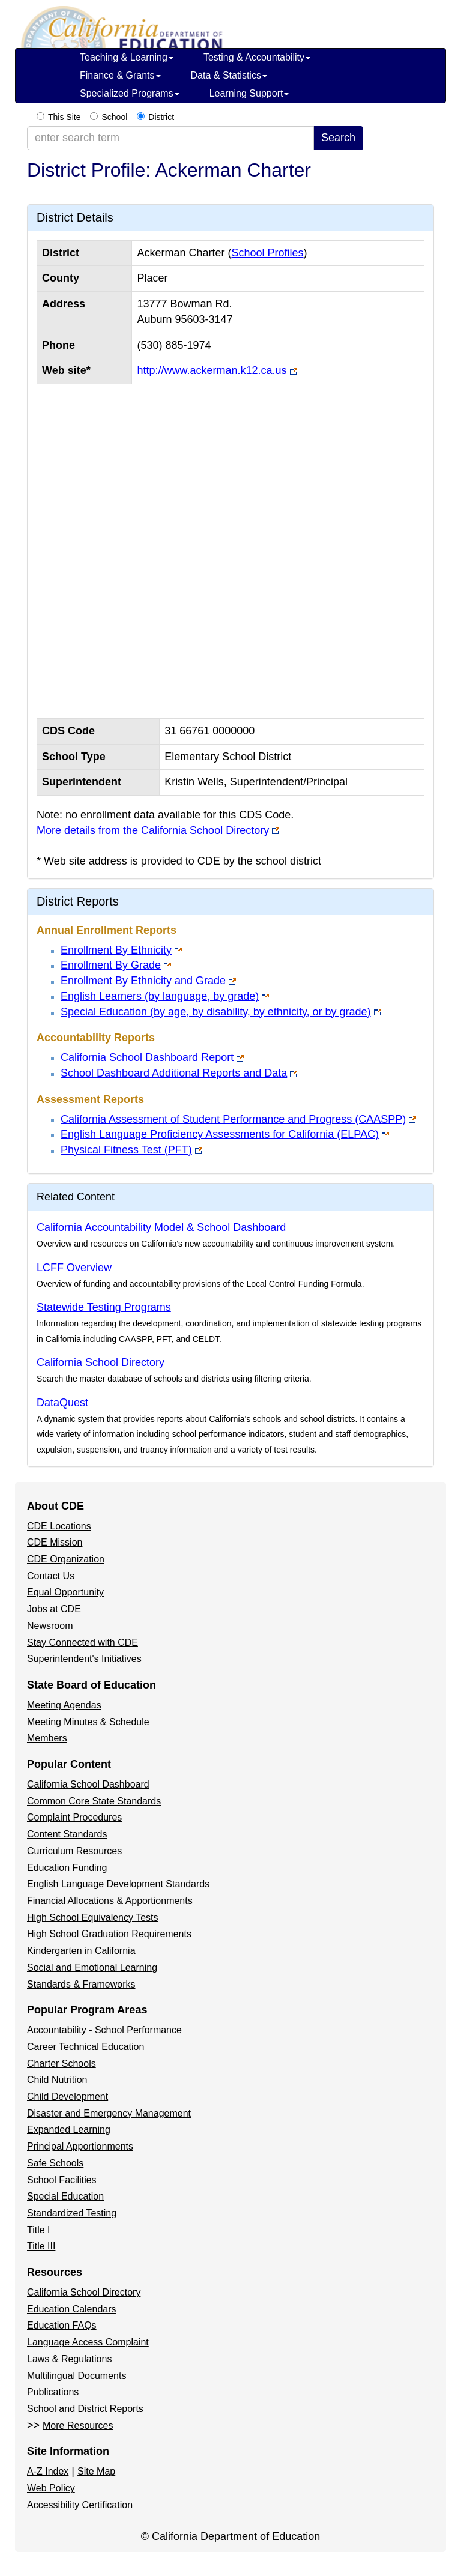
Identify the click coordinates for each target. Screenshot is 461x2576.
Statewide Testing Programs (104, 1307)
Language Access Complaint (88, 2342)
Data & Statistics (229, 75)
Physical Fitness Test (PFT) (126, 1150)
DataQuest (62, 1403)
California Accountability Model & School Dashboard (161, 1227)
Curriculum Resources (74, 1851)
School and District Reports (85, 2409)
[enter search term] (170, 138)
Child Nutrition (57, 2080)
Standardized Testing (71, 2213)
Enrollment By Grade (111, 965)
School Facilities (62, 2180)
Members (47, 1738)
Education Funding (67, 1868)
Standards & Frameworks (81, 1984)
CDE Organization (65, 1559)
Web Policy (51, 2488)
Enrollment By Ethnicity (116, 950)
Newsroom (50, 1626)
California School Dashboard (88, 1784)
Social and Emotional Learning (92, 1967)
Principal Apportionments (80, 2146)
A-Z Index (47, 2471)
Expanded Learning (68, 2129)
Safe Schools (55, 2163)
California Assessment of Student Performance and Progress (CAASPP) (233, 1119)
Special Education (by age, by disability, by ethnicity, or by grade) (216, 1012)
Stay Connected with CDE (82, 1642)
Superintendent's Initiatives (84, 1659)
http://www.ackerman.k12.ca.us (211, 370)
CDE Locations (59, 1526)
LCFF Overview (74, 1268)
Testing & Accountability (256, 57)
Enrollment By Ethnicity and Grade (143, 981)
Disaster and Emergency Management (109, 2113)
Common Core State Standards (94, 1801)
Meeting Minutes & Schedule (88, 1722)
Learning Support (249, 93)
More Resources (78, 2425)
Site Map (96, 2471)
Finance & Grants (120, 75)
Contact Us (50, 1576)
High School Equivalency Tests (92, 1917)
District (161, 117)
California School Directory (100, 1362)
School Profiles (267, 253)
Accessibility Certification (80, 2505)
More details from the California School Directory (153, 830)
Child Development (67, 2096)
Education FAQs (62, 2325)
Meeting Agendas (64, 1705)
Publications (53, 2392)
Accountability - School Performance (104, 2030)
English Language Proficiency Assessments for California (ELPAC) (220, 1134)
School (114, 117)
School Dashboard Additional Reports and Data (174, 1073)
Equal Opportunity (65, 1592)
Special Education (65, 2196)
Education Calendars (71, 2309)
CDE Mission (54, 1542)
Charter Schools (61, 2063)
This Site (64, 117)
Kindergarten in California (81, 1951)
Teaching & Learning (126, 57)
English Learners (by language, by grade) (160, 996)
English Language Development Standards (118, 1884)
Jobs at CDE (54, 1609)
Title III (41, 2246)
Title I (38, 2230)
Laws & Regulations (69, 2359)
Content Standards (67, 1834)
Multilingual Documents (76, 2376)
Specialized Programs (129, 93)
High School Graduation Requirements (109, 1934)
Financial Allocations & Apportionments (110, 1901)
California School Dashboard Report (147, 1057)
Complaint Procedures (74, 1817)
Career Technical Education (85, 2047)
